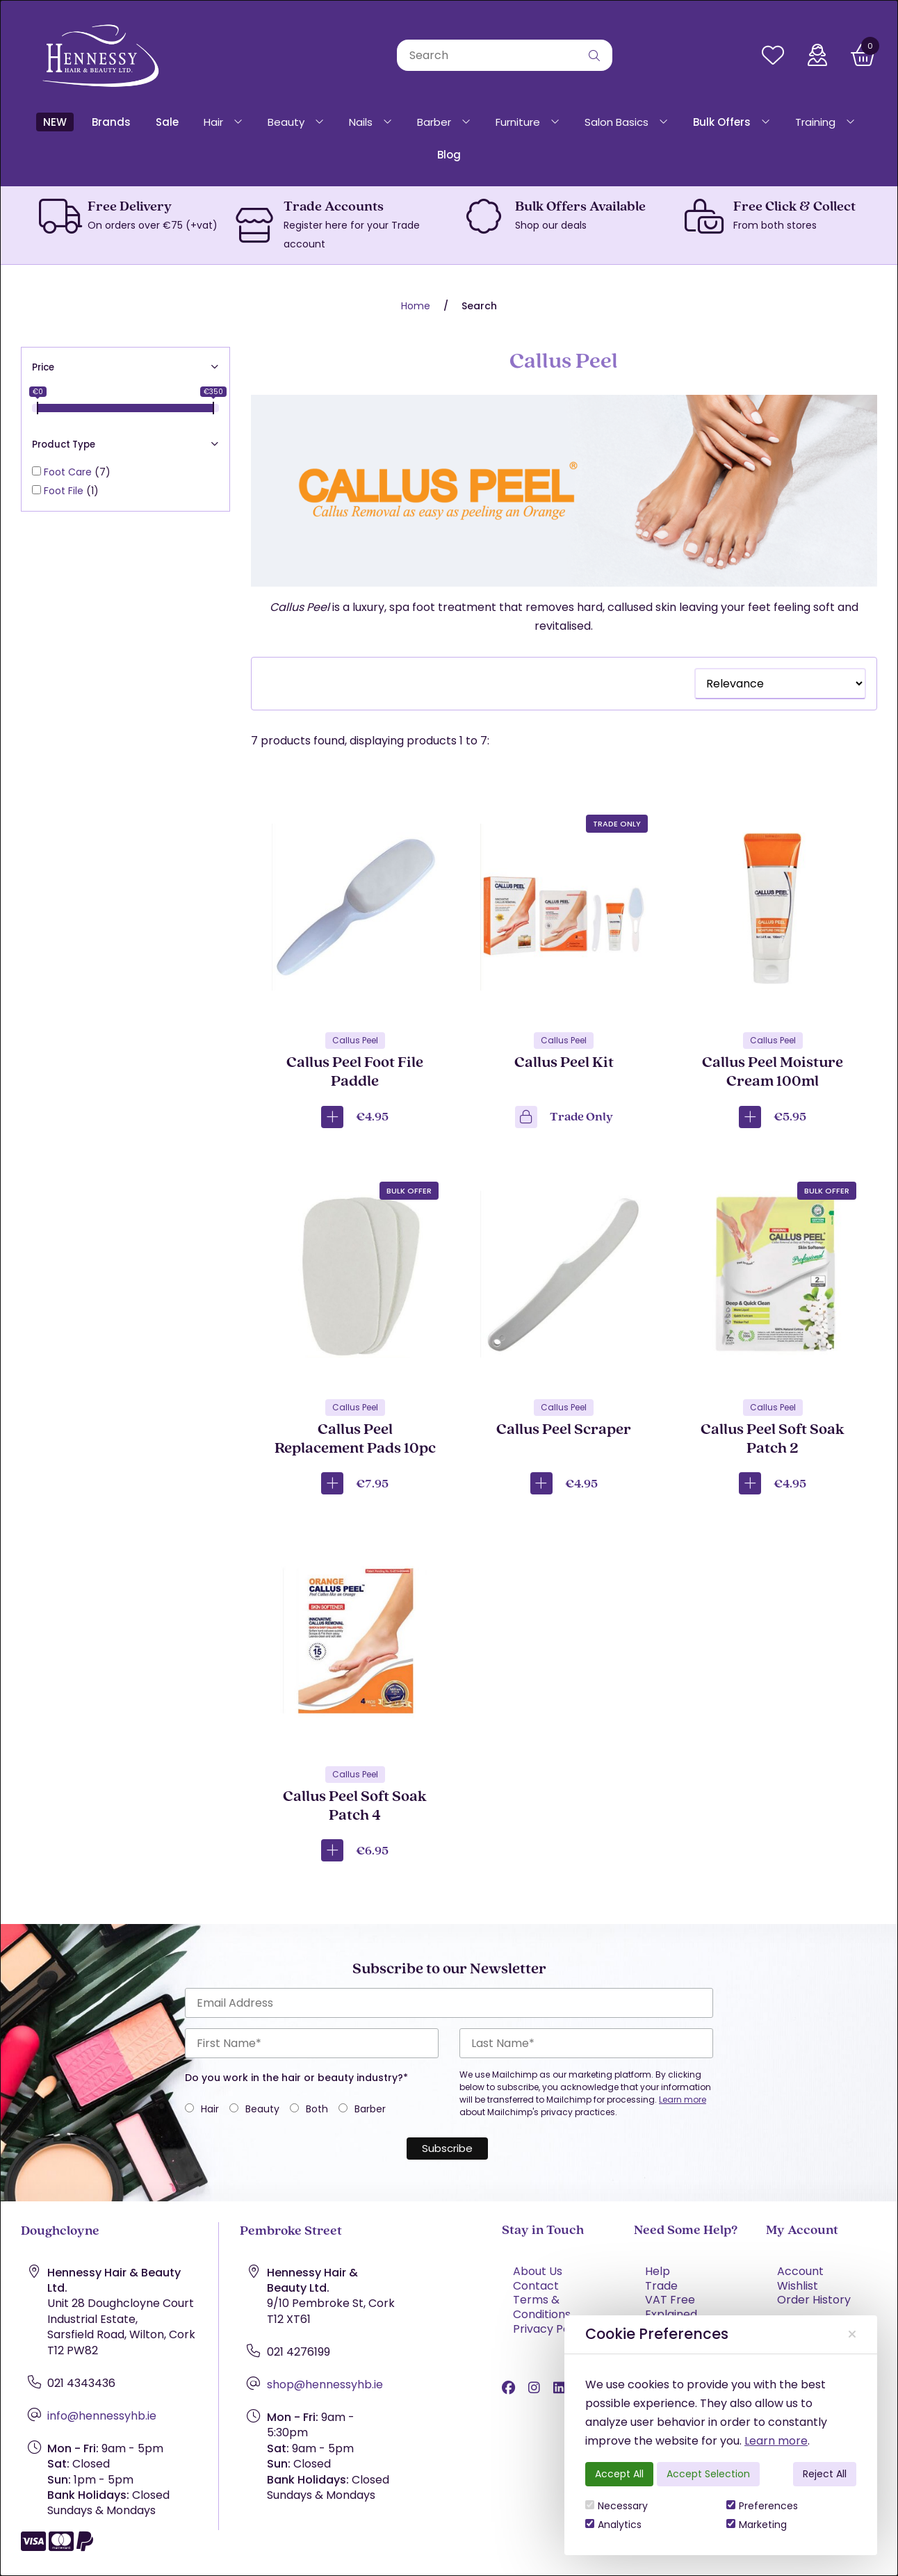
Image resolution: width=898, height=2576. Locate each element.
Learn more (776, 2441)
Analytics (613, 2525)
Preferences (762, 2506)
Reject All (825, 2474)
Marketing (756, 2525)
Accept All (619, 2474)
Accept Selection (708, 2474)
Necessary (616, 2506)
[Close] (852, 2334)
